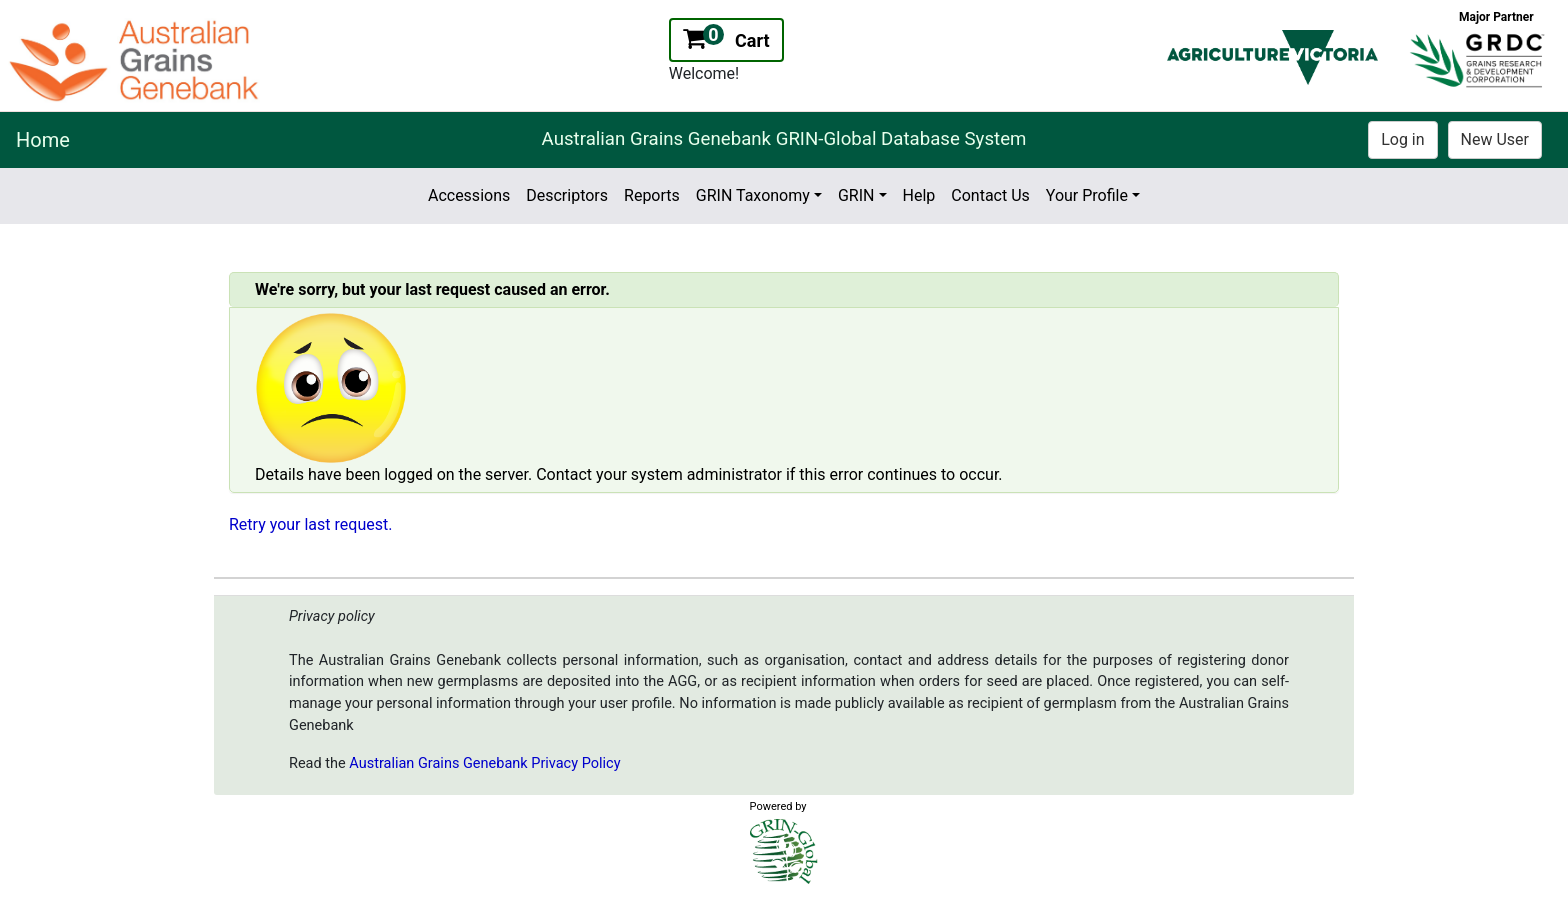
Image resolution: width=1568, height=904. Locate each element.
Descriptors (567, 195)
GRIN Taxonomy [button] (753, 195)
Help (919, 195)
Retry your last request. (310, 524)
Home (43, 140)
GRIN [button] (856, 195)
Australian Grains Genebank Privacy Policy (484, 763)
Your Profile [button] (1087, 195)
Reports (652, 195)
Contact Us (990, 195)
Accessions (469, 195)
